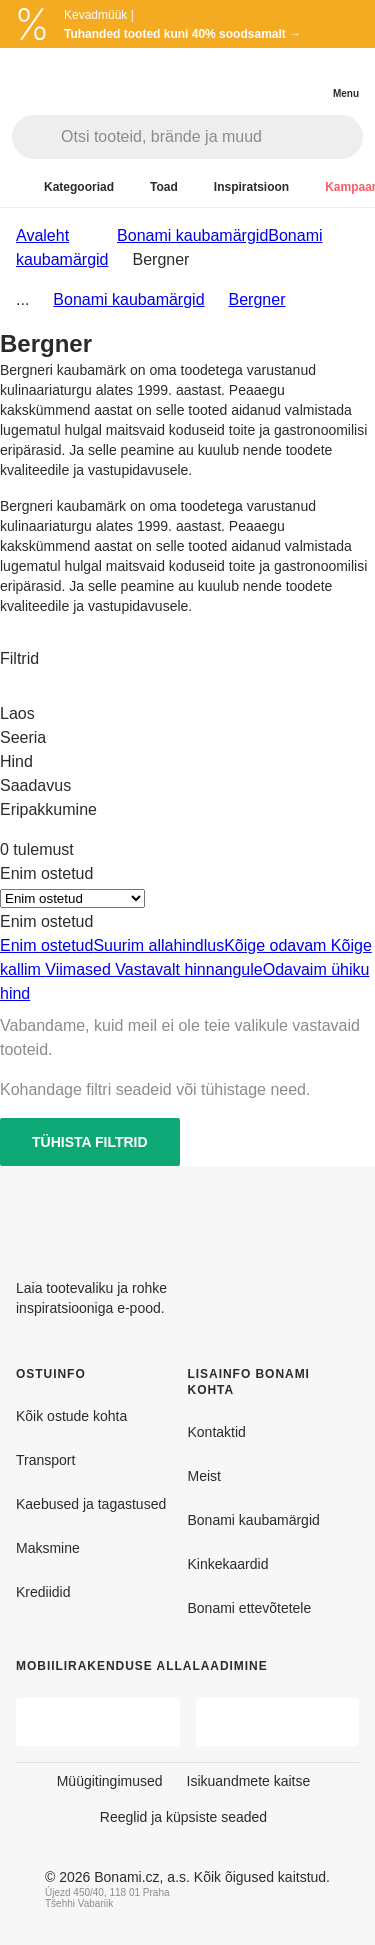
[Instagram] (343, 1214)
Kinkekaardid (228, 1564)
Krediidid (43, 1592)
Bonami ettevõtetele (250, 1608)
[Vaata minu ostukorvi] (305, 76)
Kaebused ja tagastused (91, 1504)
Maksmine (48, 1548)
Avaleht (42, 235)
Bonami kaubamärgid (128, 299)
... (22, 299)
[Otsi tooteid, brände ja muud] (211, 137)
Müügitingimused (110, 1781)
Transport (45, 1460)
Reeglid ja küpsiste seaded (183, 1817)
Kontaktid (217, 1432)
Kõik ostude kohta (71, 1416)
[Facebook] (295, 1214)
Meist (204, 1476)
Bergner (257, 299)
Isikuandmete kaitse (249, 1781)
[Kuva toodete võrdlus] (265, 78)
